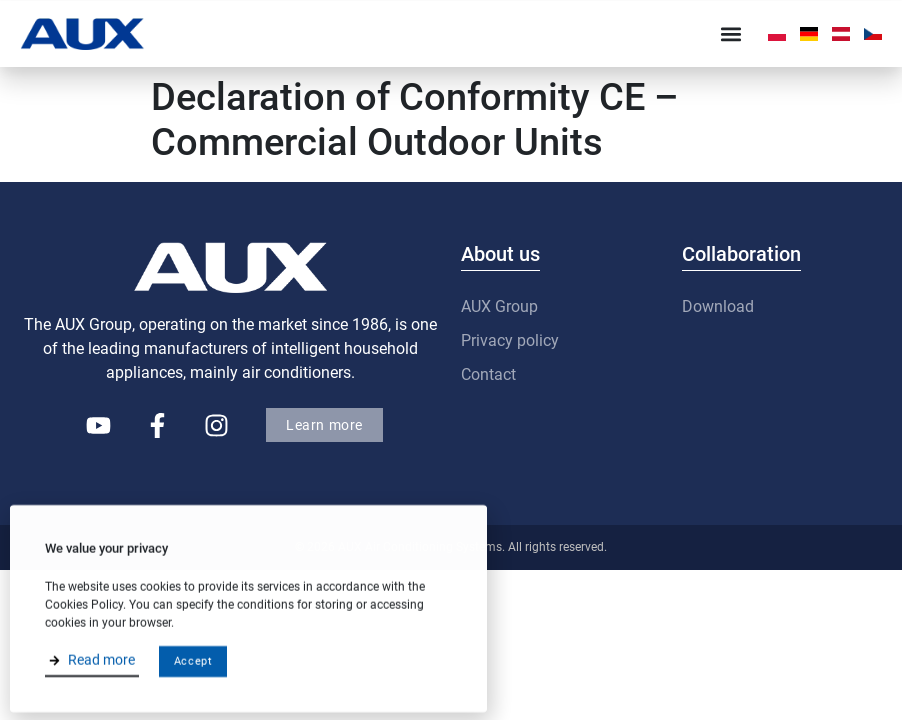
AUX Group (499, 306)
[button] (731, 33)
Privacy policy (510, 340)
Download (718, 306)
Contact (488, 374)
